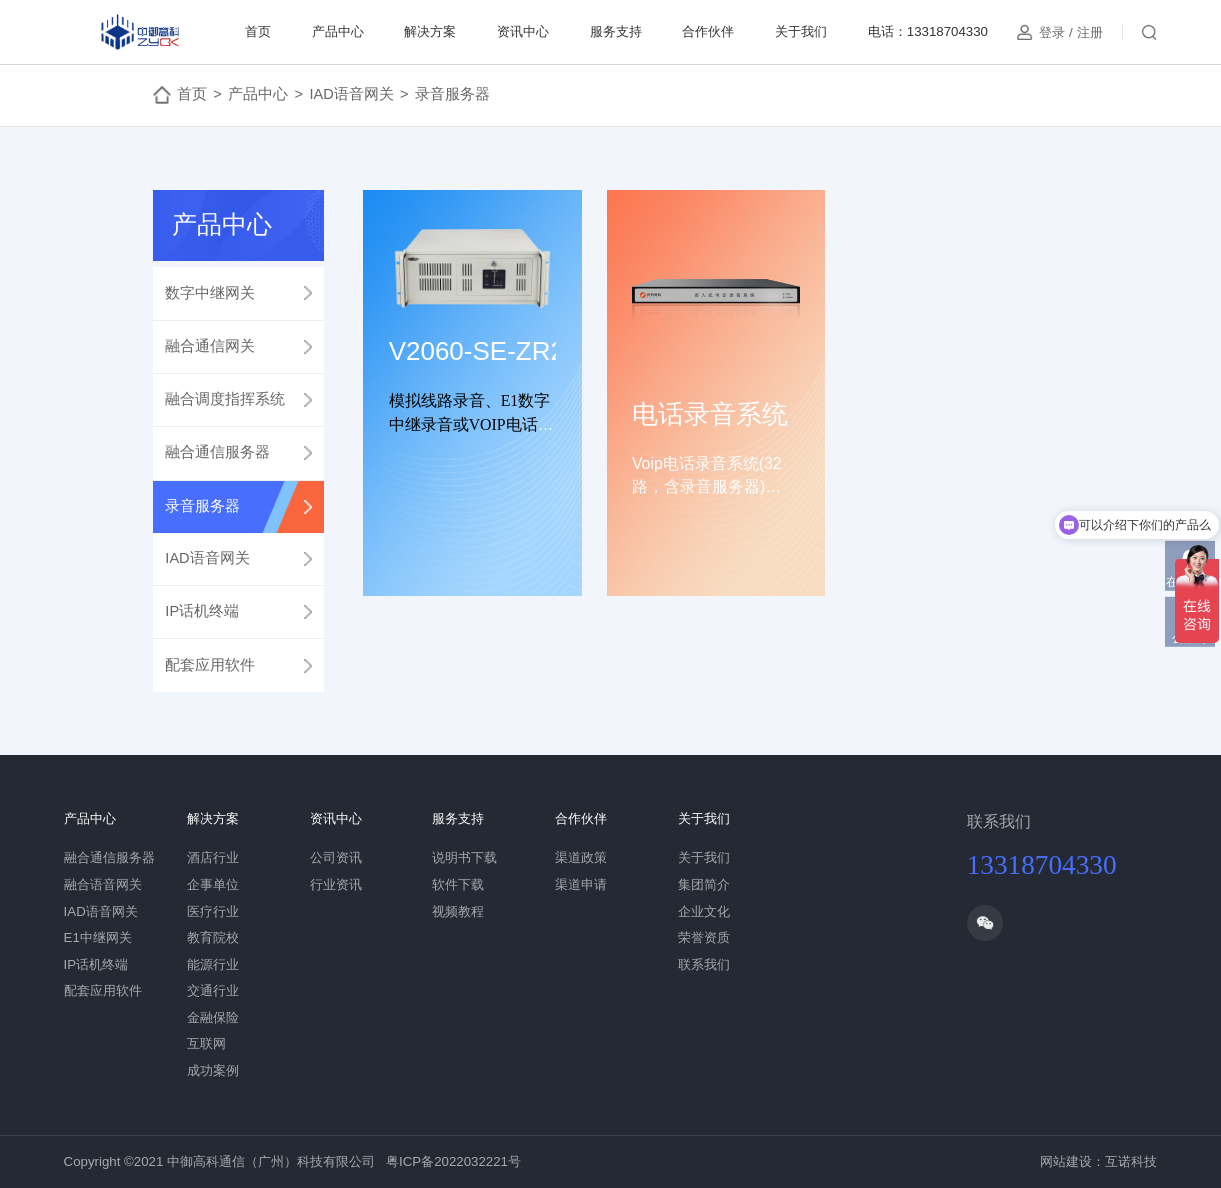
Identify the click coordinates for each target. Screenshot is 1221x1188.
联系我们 (704, 964)
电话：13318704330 (928, 31)
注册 (1090, 32)
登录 (1052, 32)
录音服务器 (452, 94)
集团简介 (704, 884)
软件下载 (458, 884)
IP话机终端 (96, 964)
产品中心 (338, 31)
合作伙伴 (708, 31)
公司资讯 (336, 857)
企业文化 (704, 911)
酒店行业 (213, 857)
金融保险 (213, 1017)
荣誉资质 (704, 937)
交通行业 (213, 990)
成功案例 (213, 1070)
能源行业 (213, 964)
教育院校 (213, 937)
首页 (258, 31)
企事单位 (213, 884)
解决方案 (430, 31)
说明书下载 (464, 857)
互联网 (206, 1043)
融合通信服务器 (109, 857)
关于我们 (801, 31)
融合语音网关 (103, 884)
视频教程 (458, 911)
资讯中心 (523, 31)
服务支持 (616, 31)
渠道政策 (581, 857)
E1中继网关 (98, 937)
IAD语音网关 (351, 94)
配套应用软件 (103, 990)
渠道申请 (581, 884)
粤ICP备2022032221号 (453, 1161)
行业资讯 (336, 884)
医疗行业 (213, 911)
